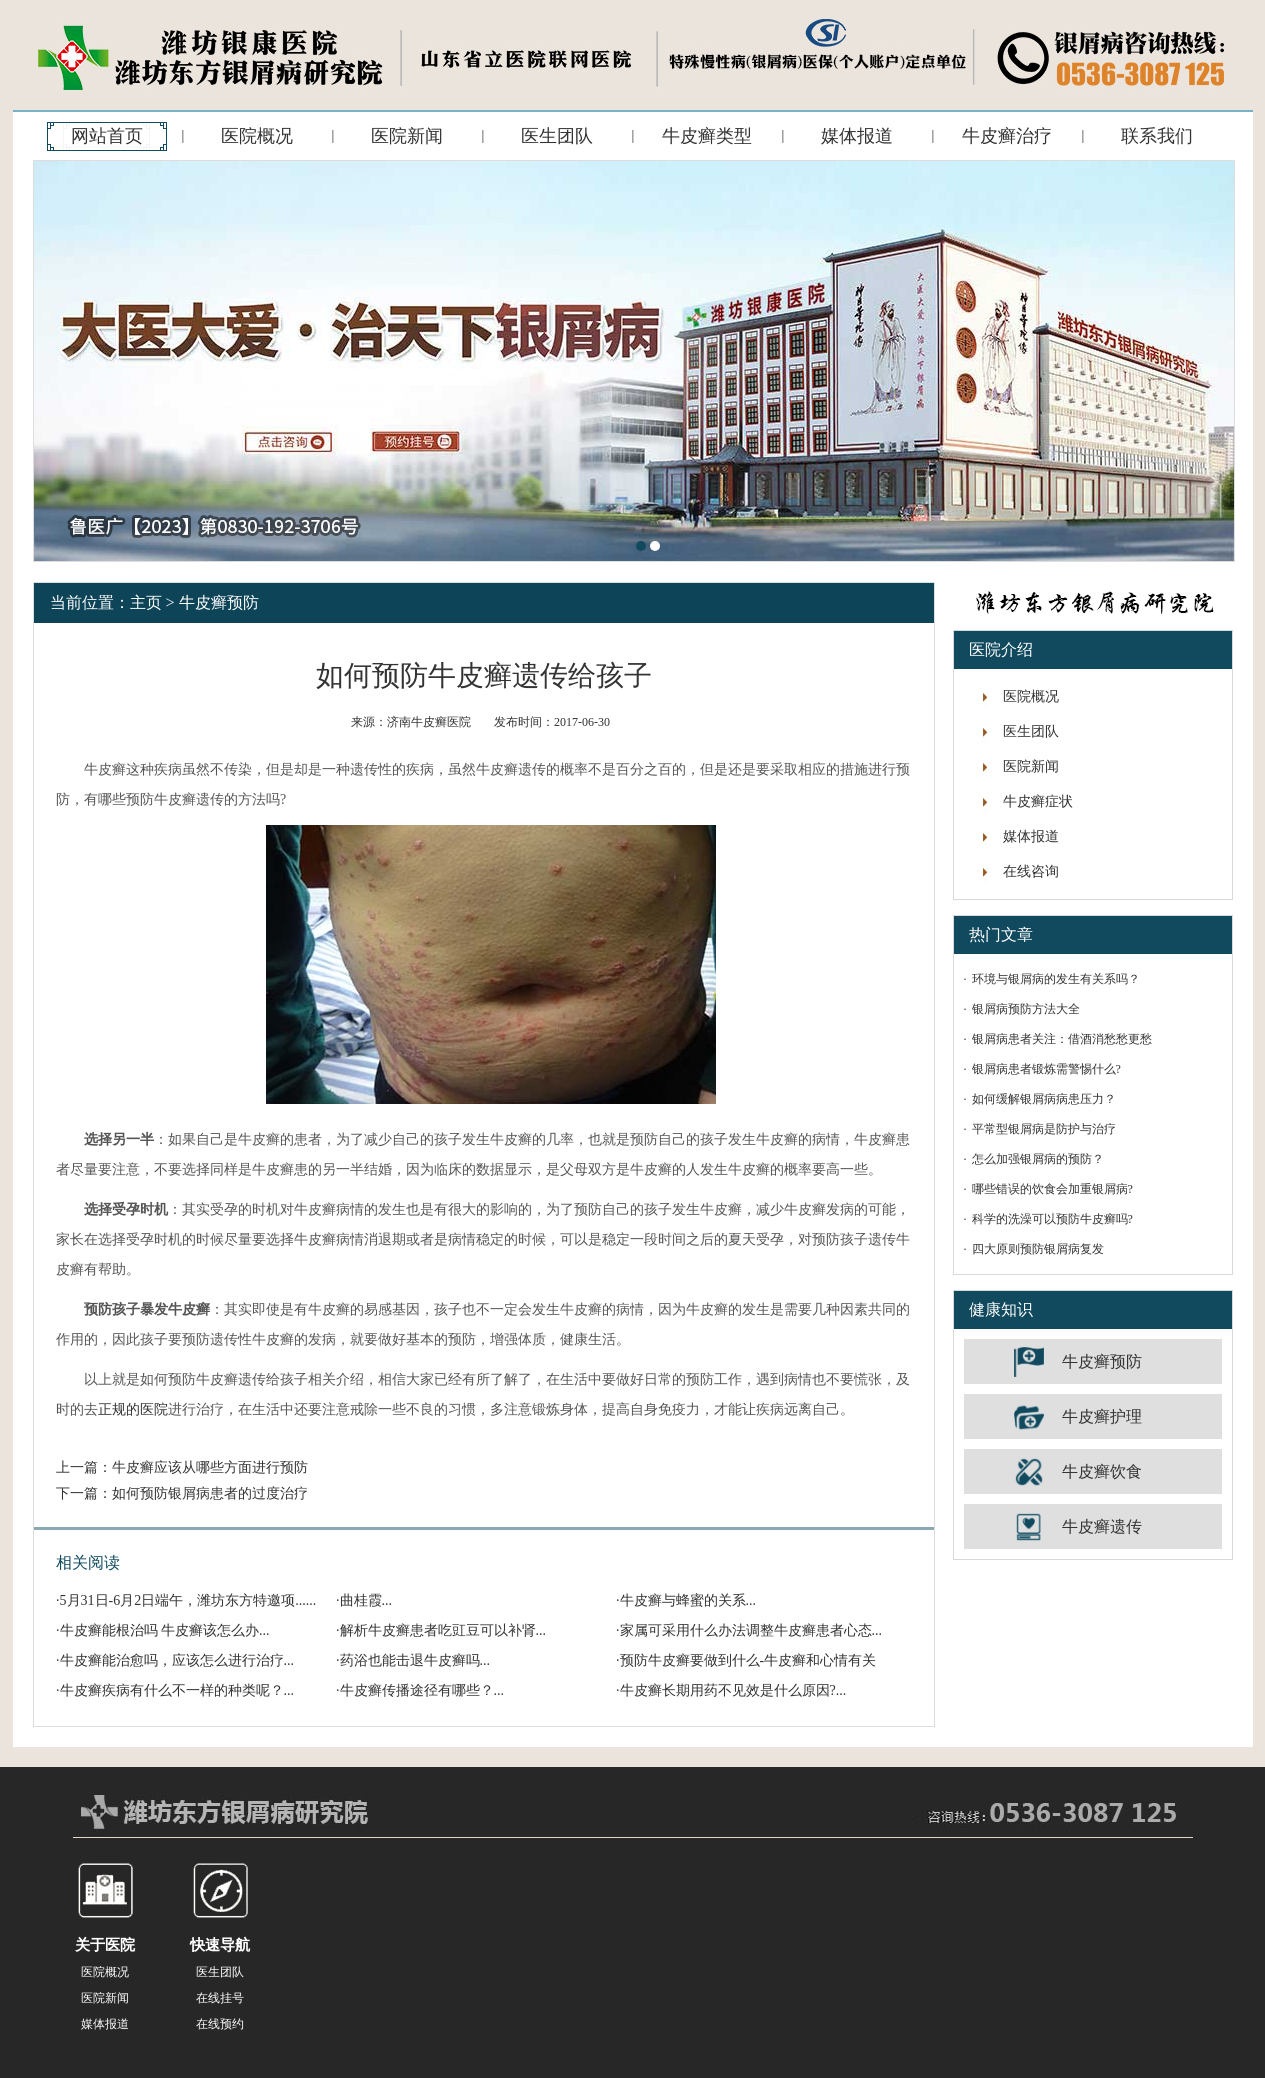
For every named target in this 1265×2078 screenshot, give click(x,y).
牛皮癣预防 (219, 602)
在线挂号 (220, 1998)
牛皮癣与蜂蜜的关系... (688, 1600)
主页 (146, 602)
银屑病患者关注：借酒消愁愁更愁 (1062, 1039)
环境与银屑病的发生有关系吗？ (1056, 979)
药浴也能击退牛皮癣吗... (415, 1660)
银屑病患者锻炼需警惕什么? (1046, 1069)
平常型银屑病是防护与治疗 (1044, 1129)
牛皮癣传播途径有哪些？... (422, 1690)
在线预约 (220, 2024)
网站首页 (107, 136)
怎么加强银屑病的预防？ (1038, 1159)
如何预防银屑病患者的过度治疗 (210, 1493)
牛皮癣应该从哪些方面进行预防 (210, 1467)
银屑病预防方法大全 (1026, 1009)
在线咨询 (1031, 871)
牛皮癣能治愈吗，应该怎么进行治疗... (177, 1660)
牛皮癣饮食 (1102, 1471)
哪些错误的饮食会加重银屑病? (1052, 1189)
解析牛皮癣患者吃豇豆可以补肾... (443, 1630)
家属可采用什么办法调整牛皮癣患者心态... (751, 1630)
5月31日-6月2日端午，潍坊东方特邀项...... (188, 1600)
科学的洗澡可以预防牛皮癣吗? (1052, 1219)
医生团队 (557, 136)
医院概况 (257, 136)
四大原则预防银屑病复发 (1038, 1249)
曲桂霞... (366, 1600)
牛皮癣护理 (1102, 1416)
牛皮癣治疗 (1007, 136)
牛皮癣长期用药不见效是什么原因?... (733, 1690)
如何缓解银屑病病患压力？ (1044, 1099)
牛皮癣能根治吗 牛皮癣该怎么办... (165, 1630)
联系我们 (1157, 136)
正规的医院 (133, 1409)
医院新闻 (407, 136)
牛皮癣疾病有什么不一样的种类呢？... (177, 1690)
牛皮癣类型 (707, 136)
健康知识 (1001, 1309)
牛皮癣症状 (1038, 801)
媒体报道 (857, 136)
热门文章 (1001, 934)
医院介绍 (1001, 649)
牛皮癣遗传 (1102, 1526)
